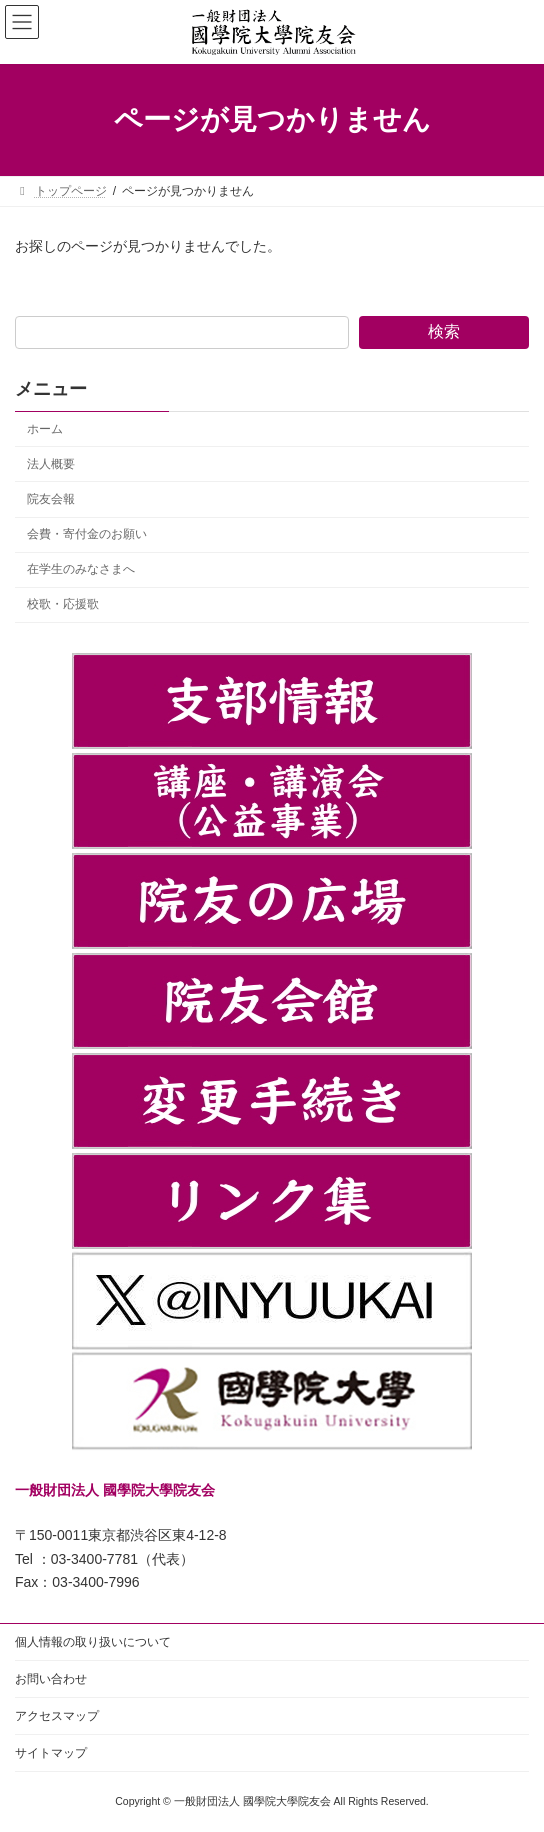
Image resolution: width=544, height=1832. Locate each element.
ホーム (45, 429)
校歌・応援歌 (63, 604)
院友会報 (51, 499)
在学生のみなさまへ (81, 569)
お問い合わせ (51, 1679)
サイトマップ (51, 1753)
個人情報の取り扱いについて (93, 1642)
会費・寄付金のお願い (87, 534)
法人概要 (51, 464)
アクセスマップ (57, 1716)
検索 (444, 331)
